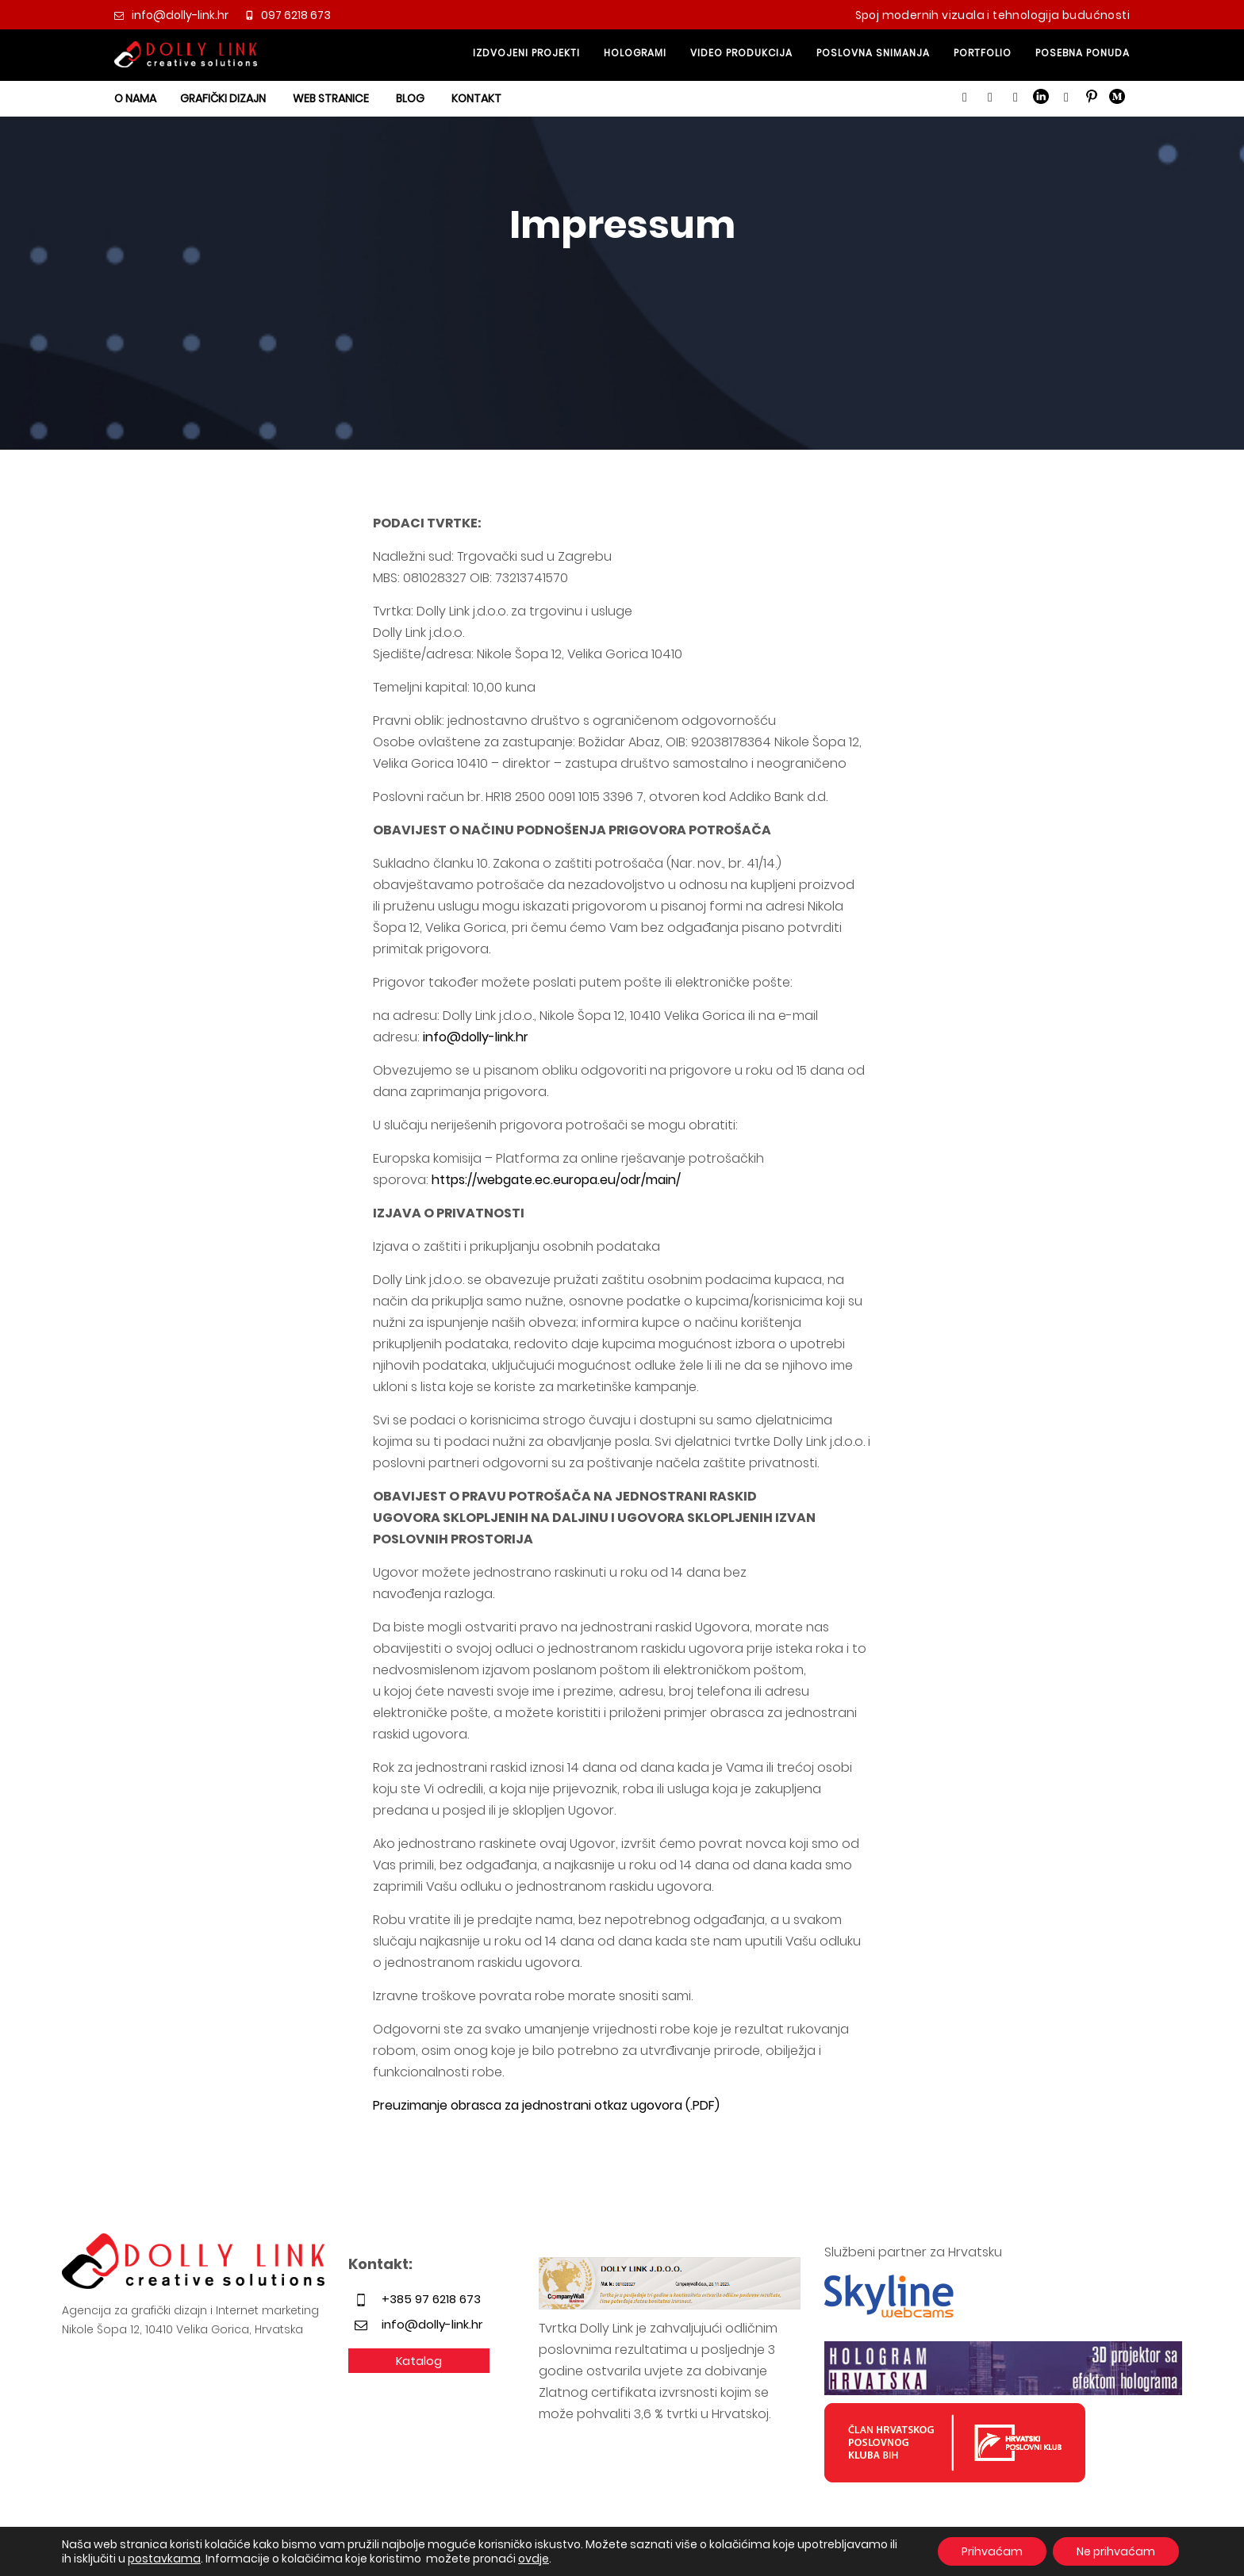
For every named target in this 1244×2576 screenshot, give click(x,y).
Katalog (419, 2360)
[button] (964, 97)
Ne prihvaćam (1116, 2551)
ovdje (533, 2558)
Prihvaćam (992, 2551)
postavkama (164, 2558)
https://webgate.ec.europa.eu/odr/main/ (556, 1180)
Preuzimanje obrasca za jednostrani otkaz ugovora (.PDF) (546, 2105)
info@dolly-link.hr (475, 1037)
